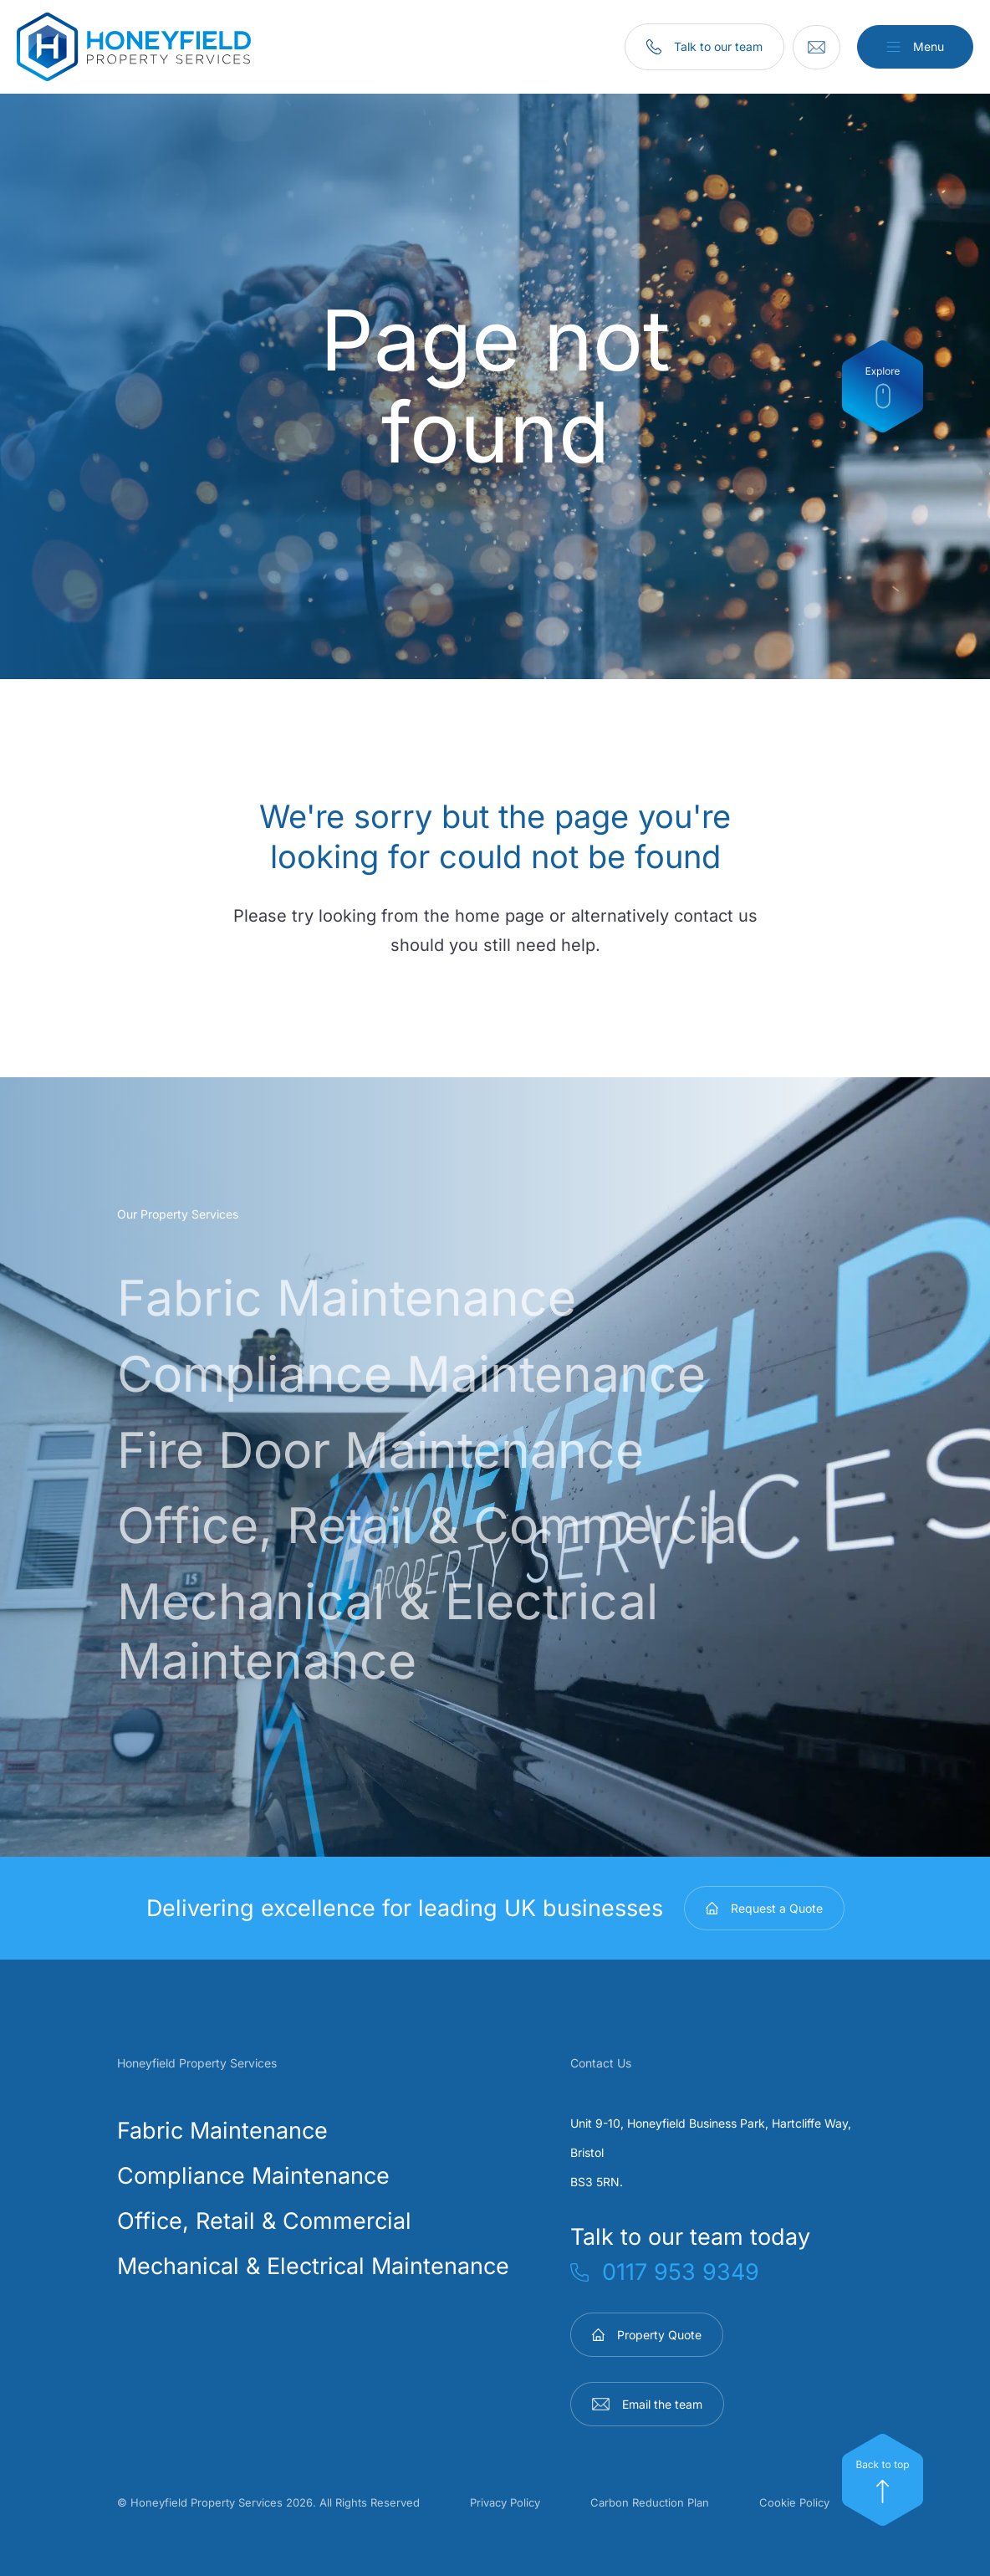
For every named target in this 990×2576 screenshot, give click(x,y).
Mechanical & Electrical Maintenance (394, 1627)
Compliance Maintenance (418, 1372)
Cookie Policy (794, 2499)
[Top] (882, 2480)
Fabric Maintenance (351, 1297)
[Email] (815, 47)
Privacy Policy (505, 2499)
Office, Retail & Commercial (442, 1523)
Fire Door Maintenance (386, 1448)
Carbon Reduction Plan (649, 2499)
